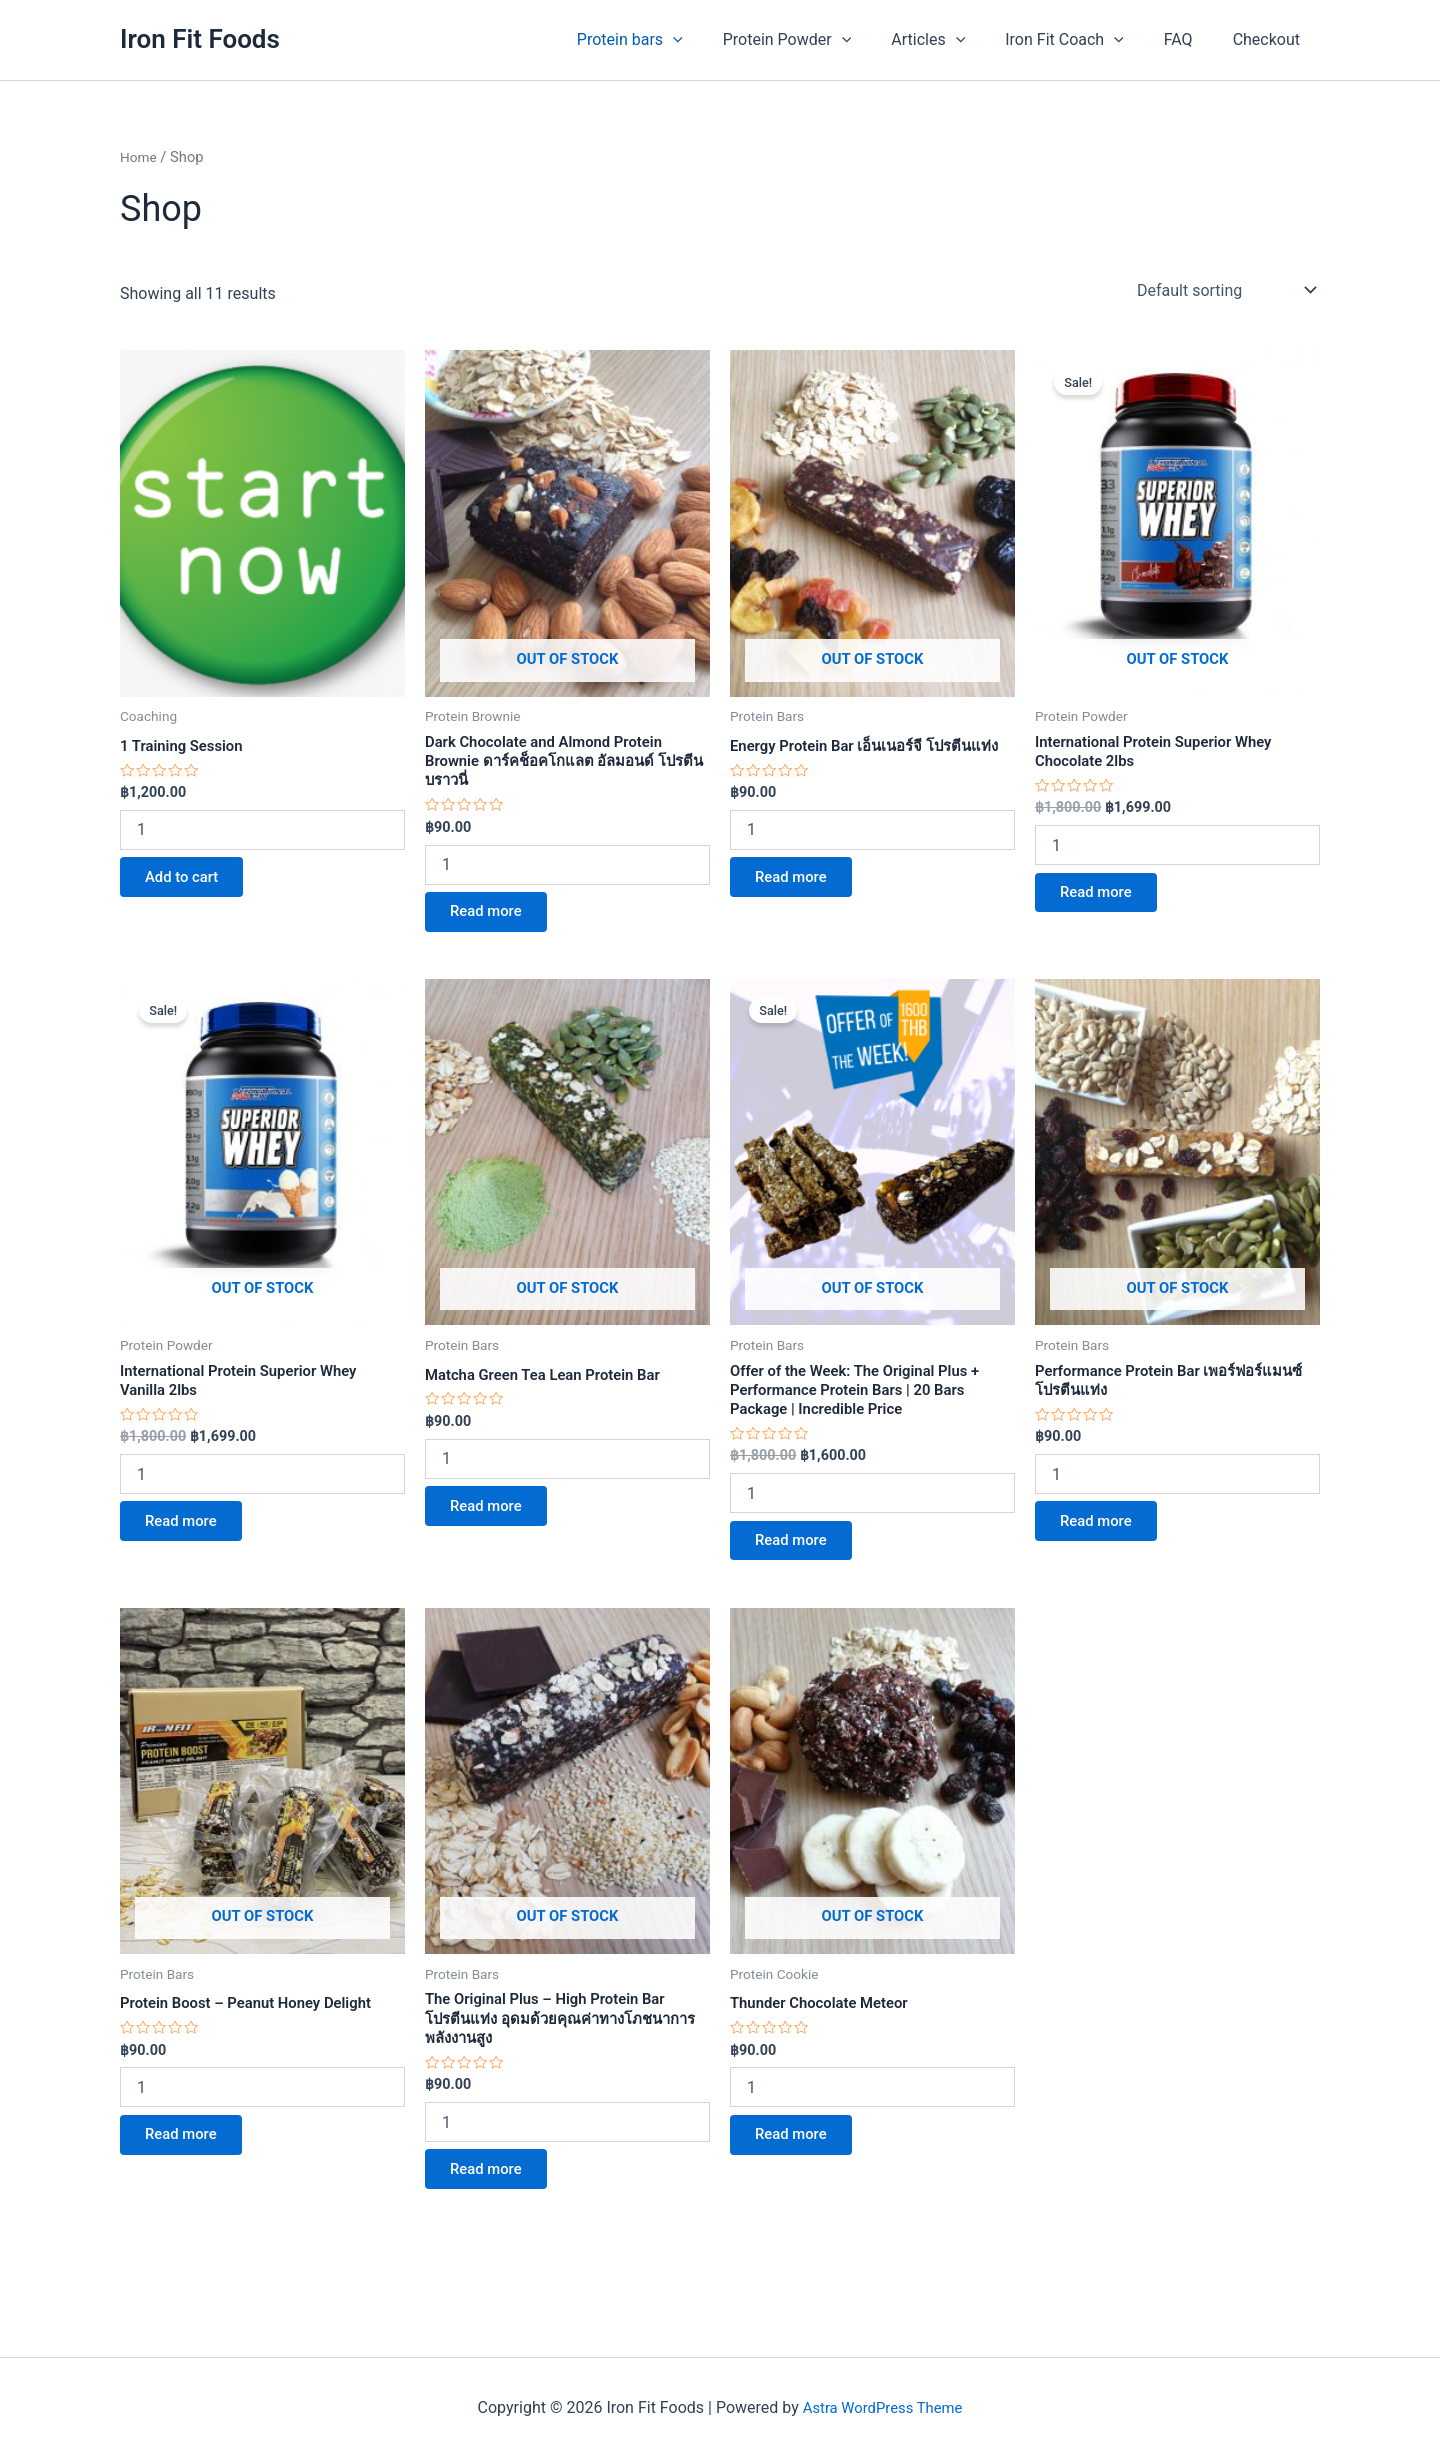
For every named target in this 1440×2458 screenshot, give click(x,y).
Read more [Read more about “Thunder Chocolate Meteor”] (798, 2167)
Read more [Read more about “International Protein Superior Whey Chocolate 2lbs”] (1103, 900)
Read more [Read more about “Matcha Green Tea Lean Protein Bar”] (493, 1524)
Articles (956, 40)
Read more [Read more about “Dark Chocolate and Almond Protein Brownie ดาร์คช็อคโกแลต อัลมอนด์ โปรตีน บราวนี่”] (493, 921)
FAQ (1190, 39)
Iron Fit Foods (200, 39)
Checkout (1270, 39)
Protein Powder (823, 40)
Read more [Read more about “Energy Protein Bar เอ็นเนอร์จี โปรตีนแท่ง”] (798, 900)
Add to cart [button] (189, 882)
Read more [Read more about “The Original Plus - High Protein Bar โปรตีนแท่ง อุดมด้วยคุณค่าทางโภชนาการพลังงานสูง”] (493, 2205)
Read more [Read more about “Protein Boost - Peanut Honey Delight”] (188, 2167)
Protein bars (674, 40)
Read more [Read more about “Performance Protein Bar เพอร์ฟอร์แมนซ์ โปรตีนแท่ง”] (1103, 1542)
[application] (717, 40)
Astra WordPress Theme (882, 2407)
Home (140, 157)
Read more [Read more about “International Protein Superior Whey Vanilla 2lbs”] (188, 1542)
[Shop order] (1224, 290)
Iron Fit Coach (1084, 40)
